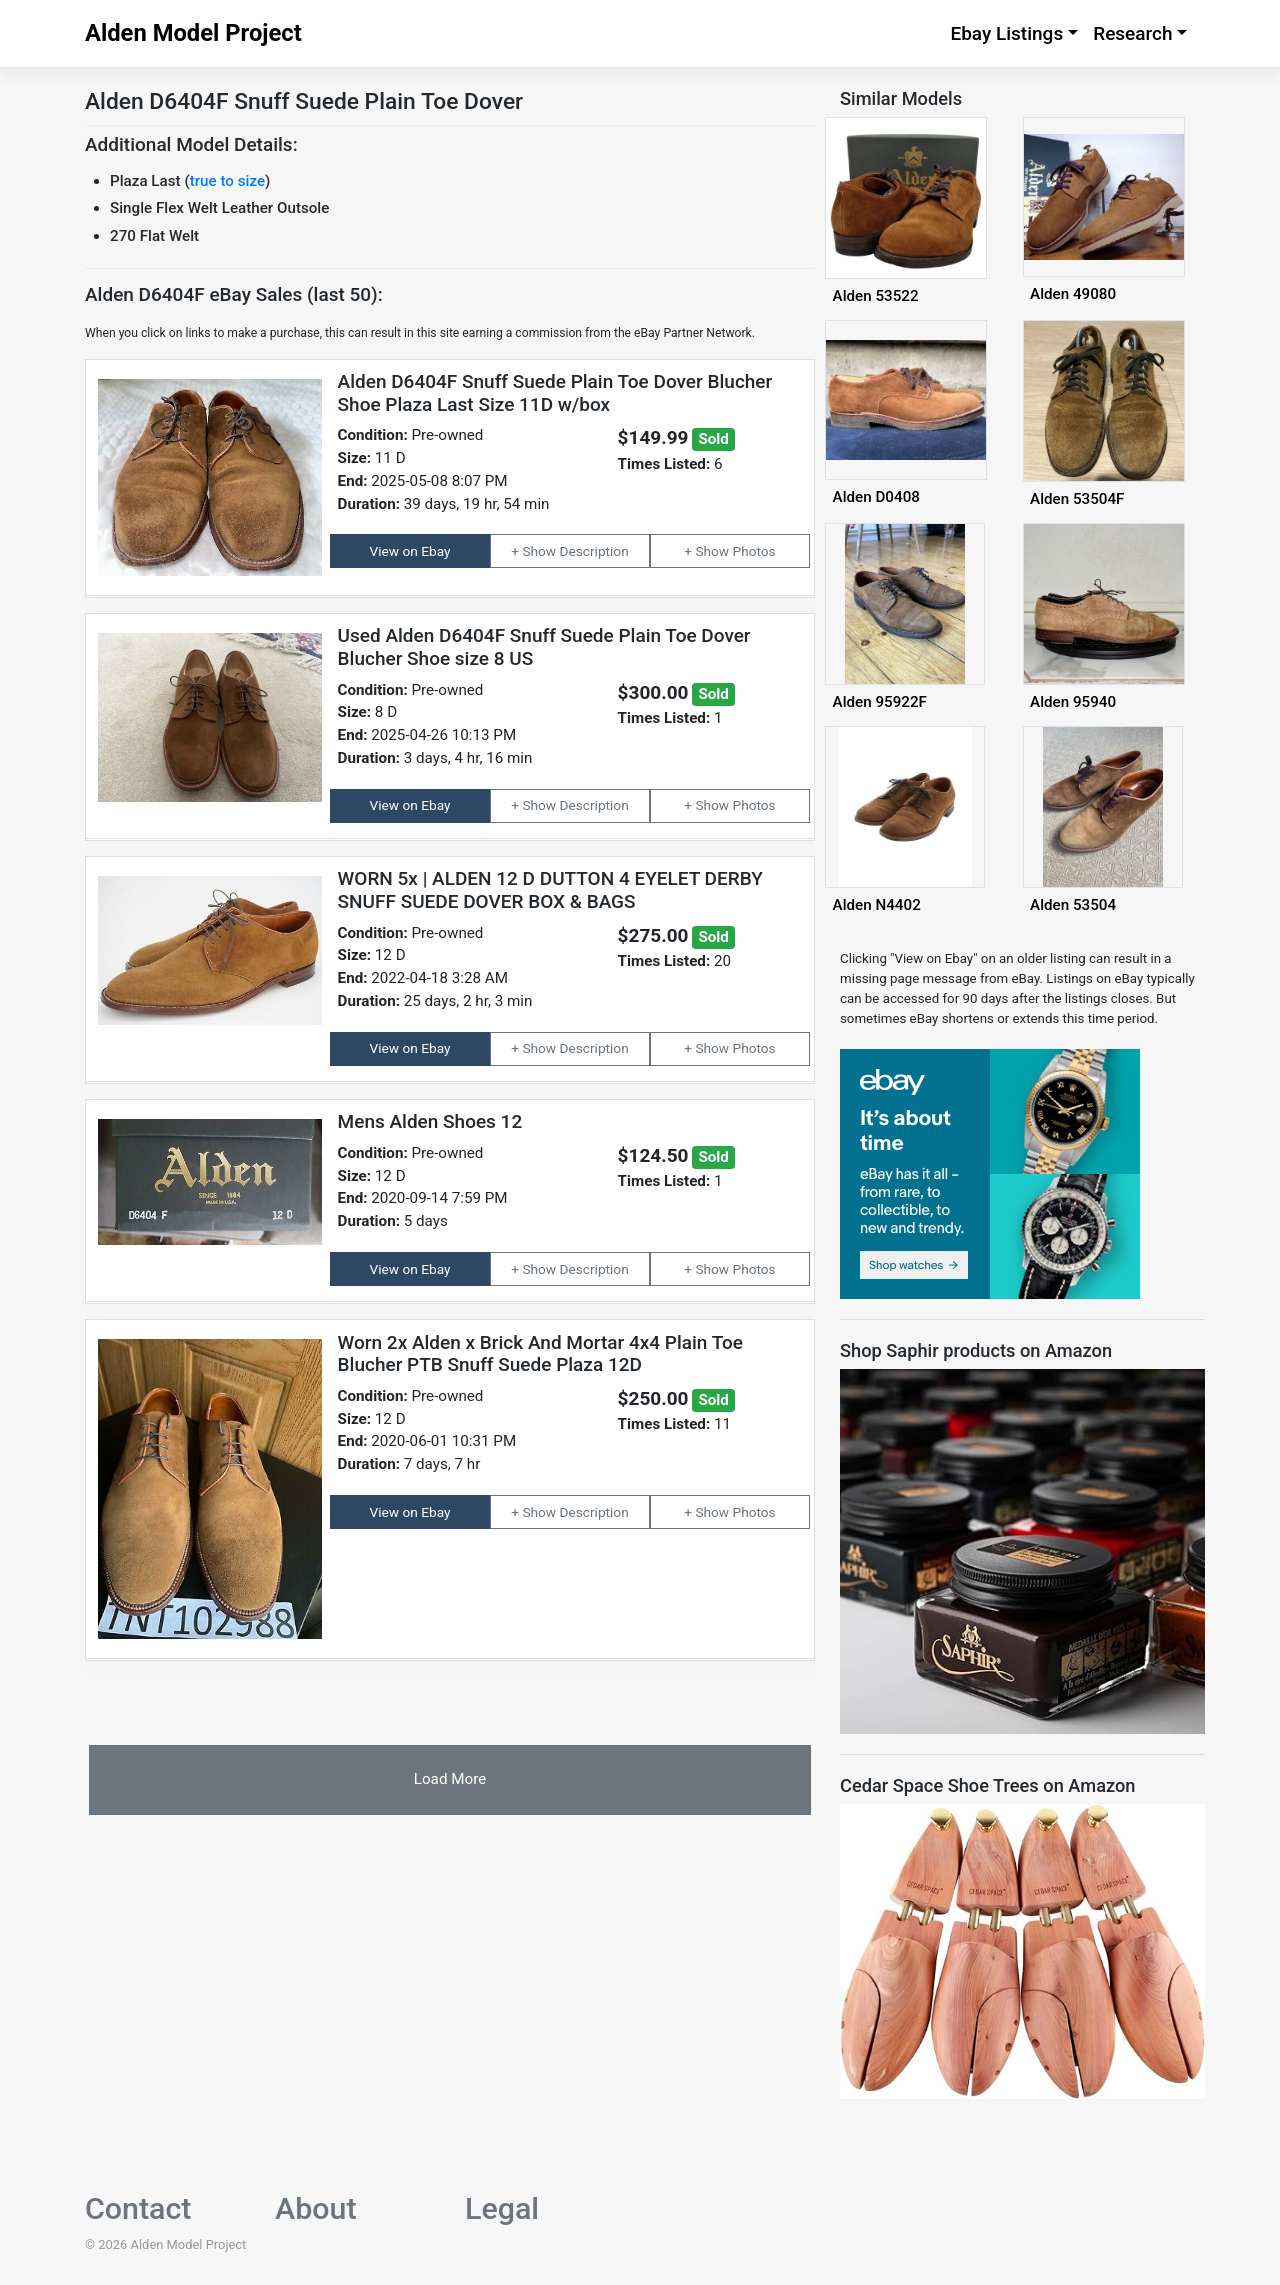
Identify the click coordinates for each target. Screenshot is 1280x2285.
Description (594, 551)
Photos (754, 551)
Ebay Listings (1006, 33)
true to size (227, 181)
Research (1132, 33)
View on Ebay (410, 551)
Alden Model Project (193, 33)
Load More (450, 1779)
